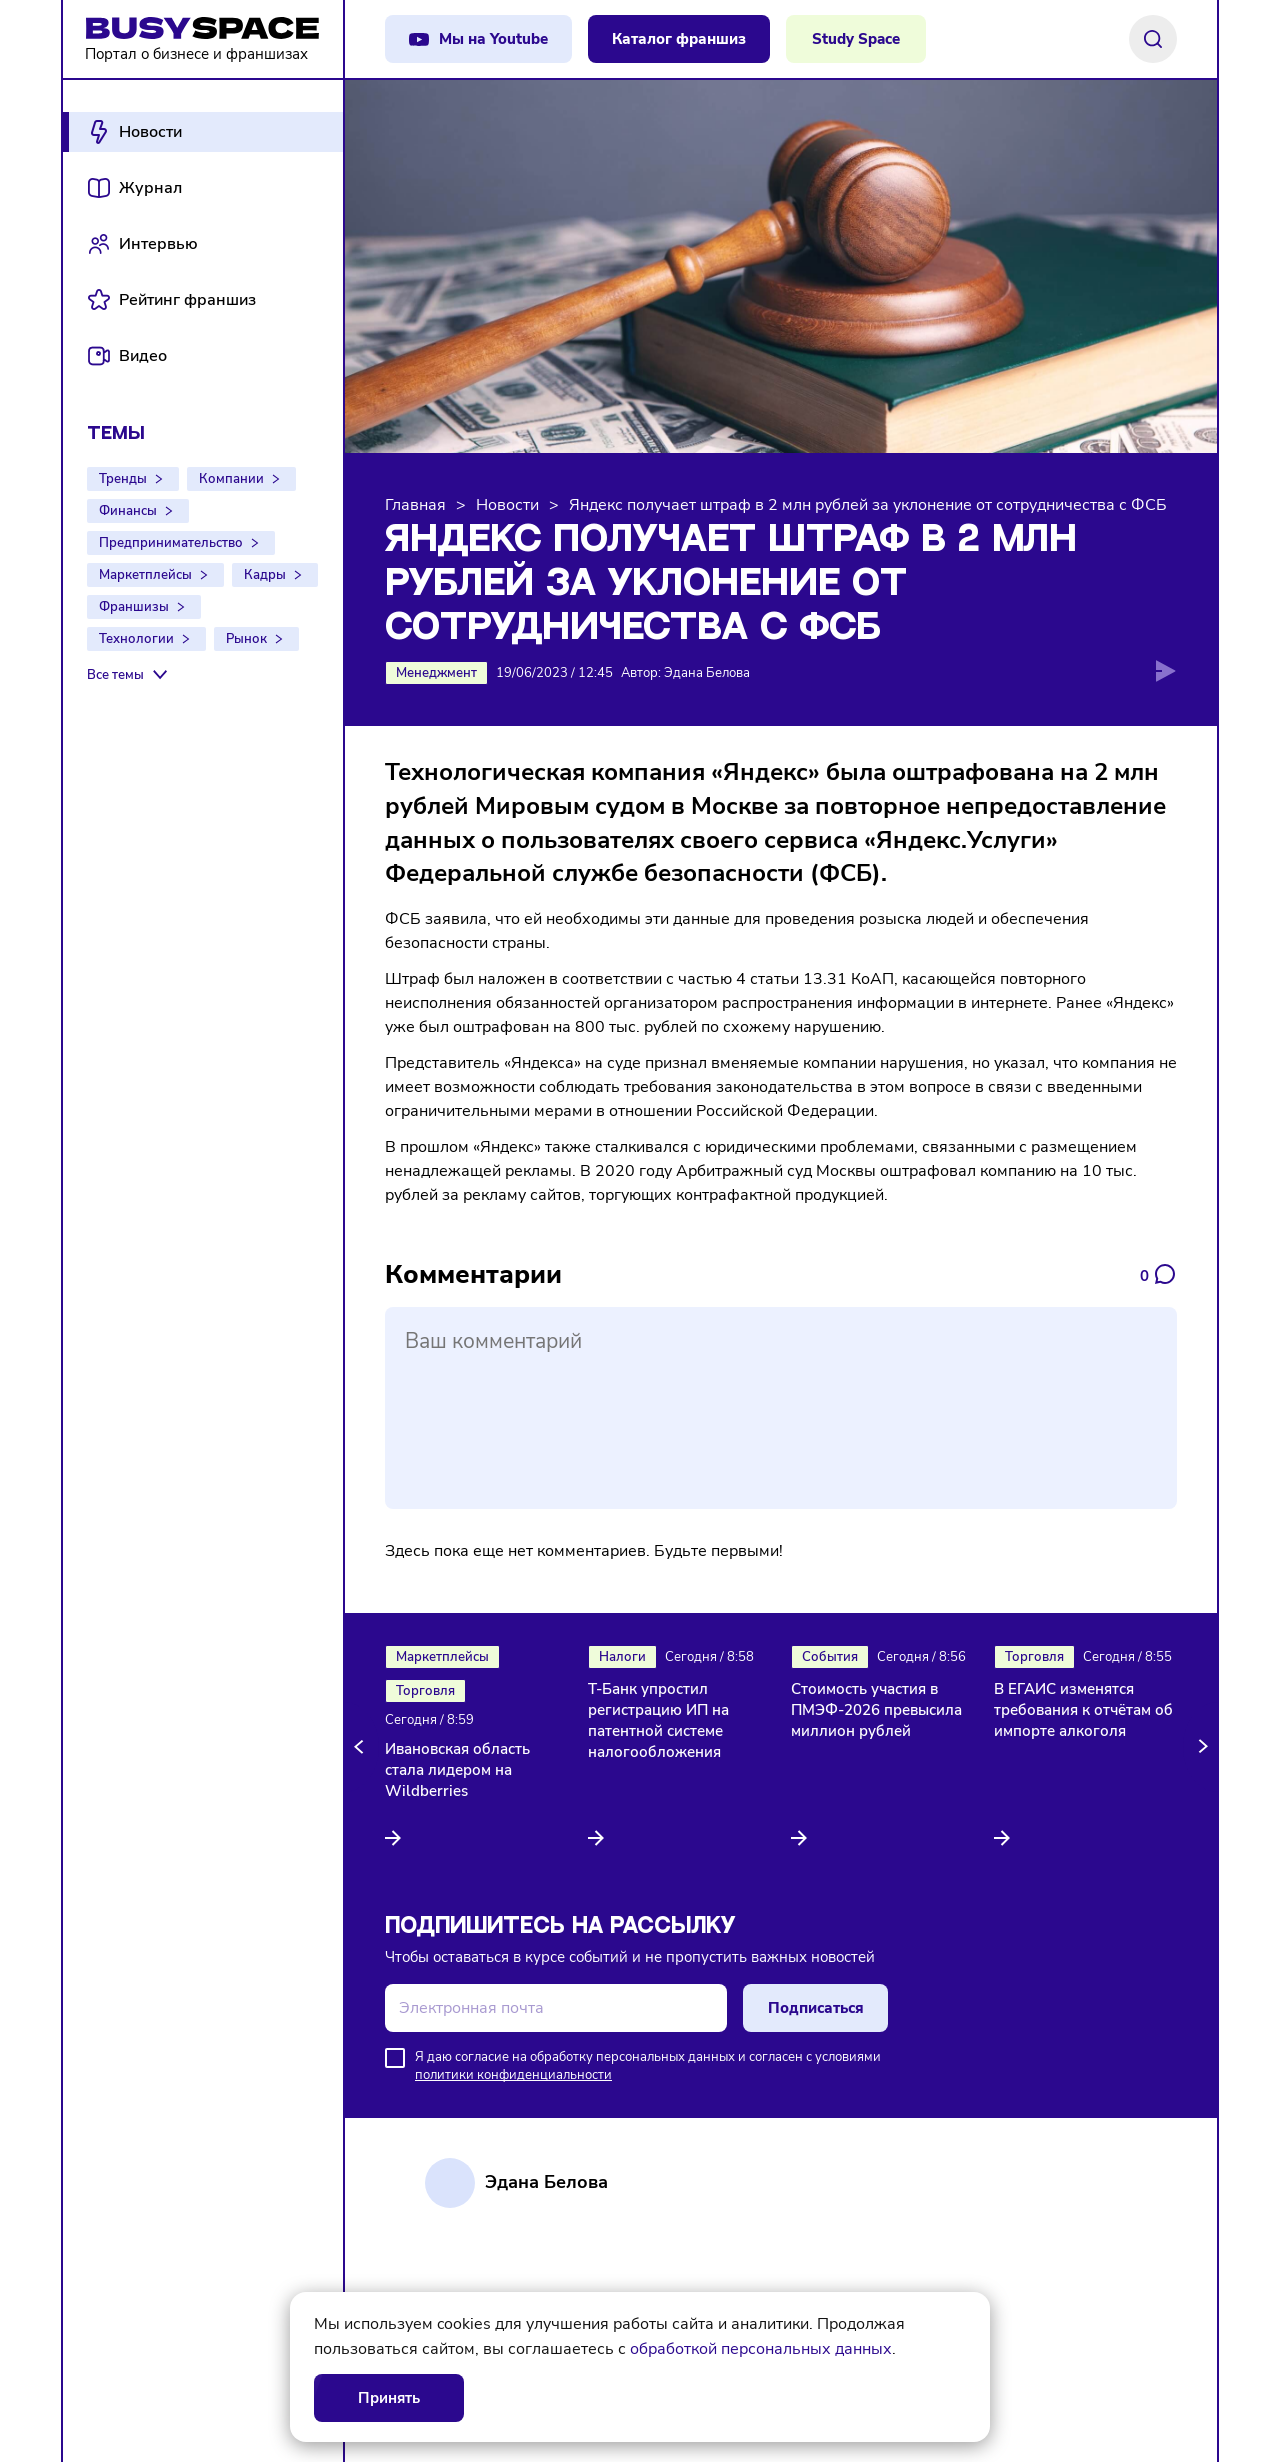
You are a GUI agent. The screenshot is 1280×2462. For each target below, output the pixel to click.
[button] (362, 1747)
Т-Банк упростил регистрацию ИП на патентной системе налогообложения (658, 1720)
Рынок (246, 639)
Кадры (265, 575)
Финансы (128, 511)
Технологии (136, 639)
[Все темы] (129, 675)
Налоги (622, 1657)
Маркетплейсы (145, 575)
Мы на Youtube (493, 39)
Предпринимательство (171, 543)
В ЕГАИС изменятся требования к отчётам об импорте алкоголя (1083, 1710)
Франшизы (134, 607)
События (830, 1657)
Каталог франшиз (679, 39)
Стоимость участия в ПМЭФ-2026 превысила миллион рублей (876, 1710)
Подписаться (816, 2008)
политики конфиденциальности (513, 2075)
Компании (231, 479)
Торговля (425, 1691)
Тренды (123, 479)
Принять (389, 2398)
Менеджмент (436, 673)
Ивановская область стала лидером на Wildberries (457, 1770)
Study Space (856, 39)
